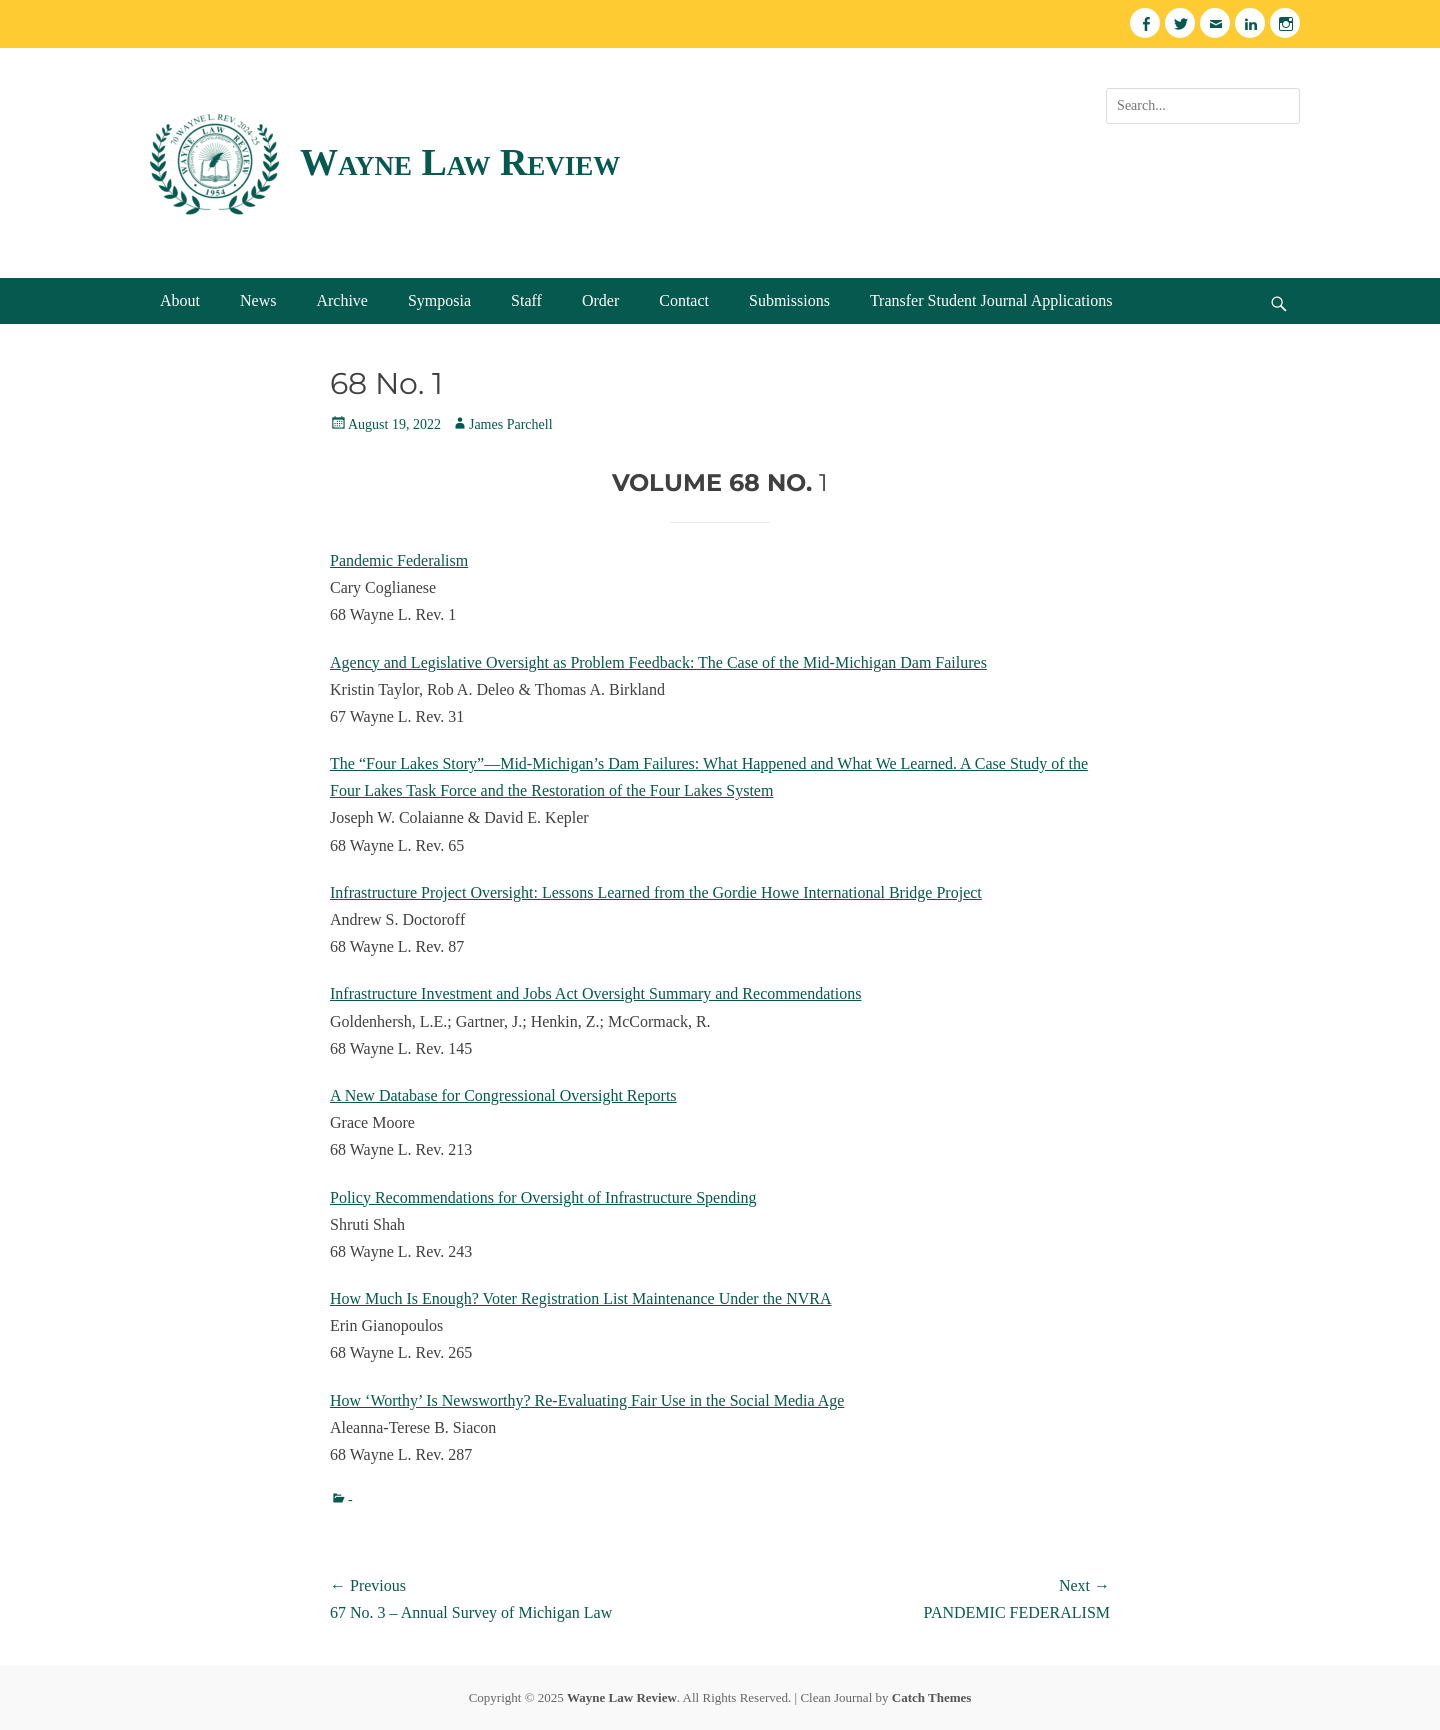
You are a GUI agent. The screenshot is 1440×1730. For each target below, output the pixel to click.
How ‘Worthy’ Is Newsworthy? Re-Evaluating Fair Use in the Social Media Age (587, 1400)
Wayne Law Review (460, 162)
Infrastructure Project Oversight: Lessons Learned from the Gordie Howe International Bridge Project (656, 892)
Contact (684, 300)
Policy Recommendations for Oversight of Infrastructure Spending (543, 1197)
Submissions (789, 300)
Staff (526, 300)
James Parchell (511, 424)
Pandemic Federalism (399, 560)
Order (600, 300)
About (180, 300)
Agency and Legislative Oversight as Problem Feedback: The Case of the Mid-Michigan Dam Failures (658, 662)
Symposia (439, 300)
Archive (342, 300)
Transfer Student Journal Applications (991, 300)
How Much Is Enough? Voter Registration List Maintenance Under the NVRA (581, 1298)
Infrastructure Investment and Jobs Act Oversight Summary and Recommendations (595, 993)
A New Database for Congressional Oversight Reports (503, 1095)
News (258, 300)
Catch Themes (932, 1697)
